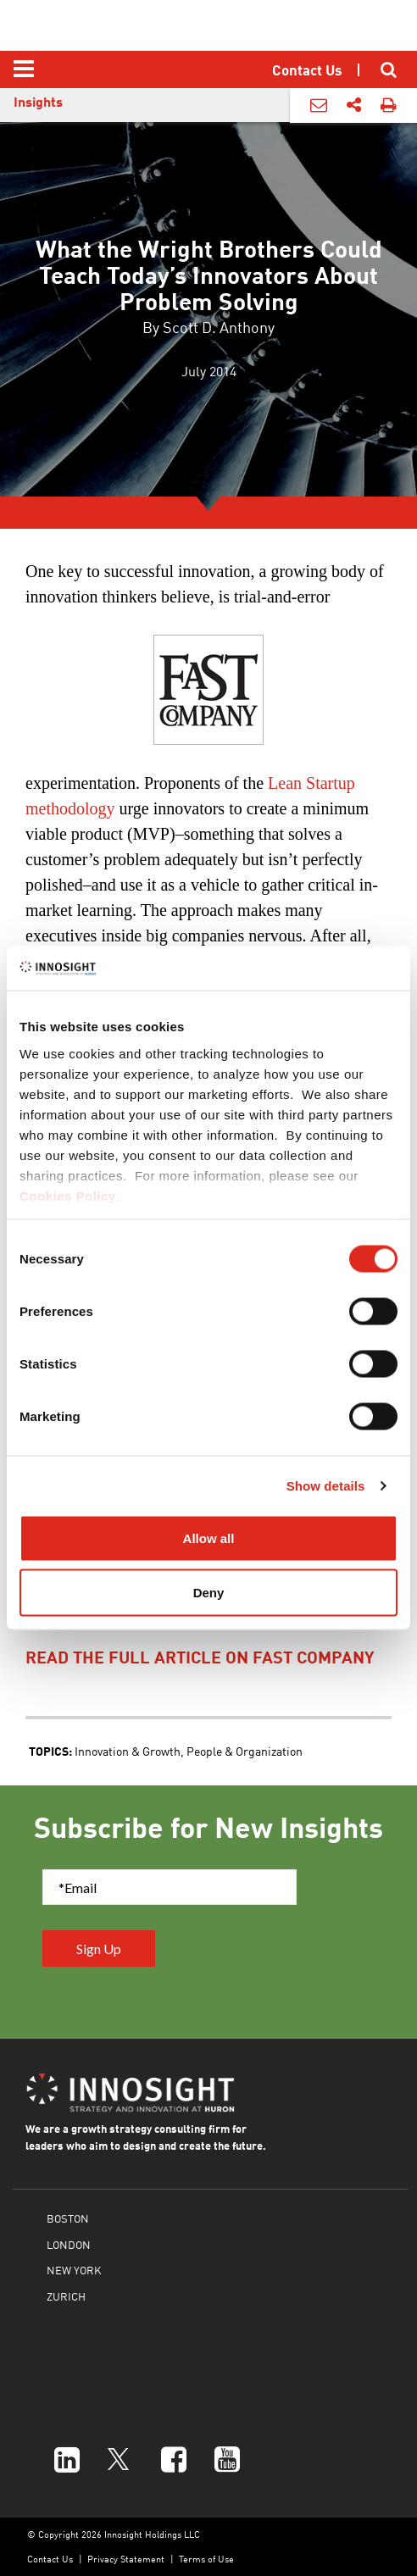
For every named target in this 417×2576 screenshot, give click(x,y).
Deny (209, 1592)
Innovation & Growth (128, 1750)
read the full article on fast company (199, 1656)
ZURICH (66, 2296)
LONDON (69, 2244)
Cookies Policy (67, 1195)
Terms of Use (206, 2558)
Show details (325, 1485)
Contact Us (50, 2558)
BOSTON (68, 2218)
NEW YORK (74, 2270)
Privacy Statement (125, 2558)
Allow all (209, 1538)
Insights (38, 101)
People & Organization (244, 1750)
